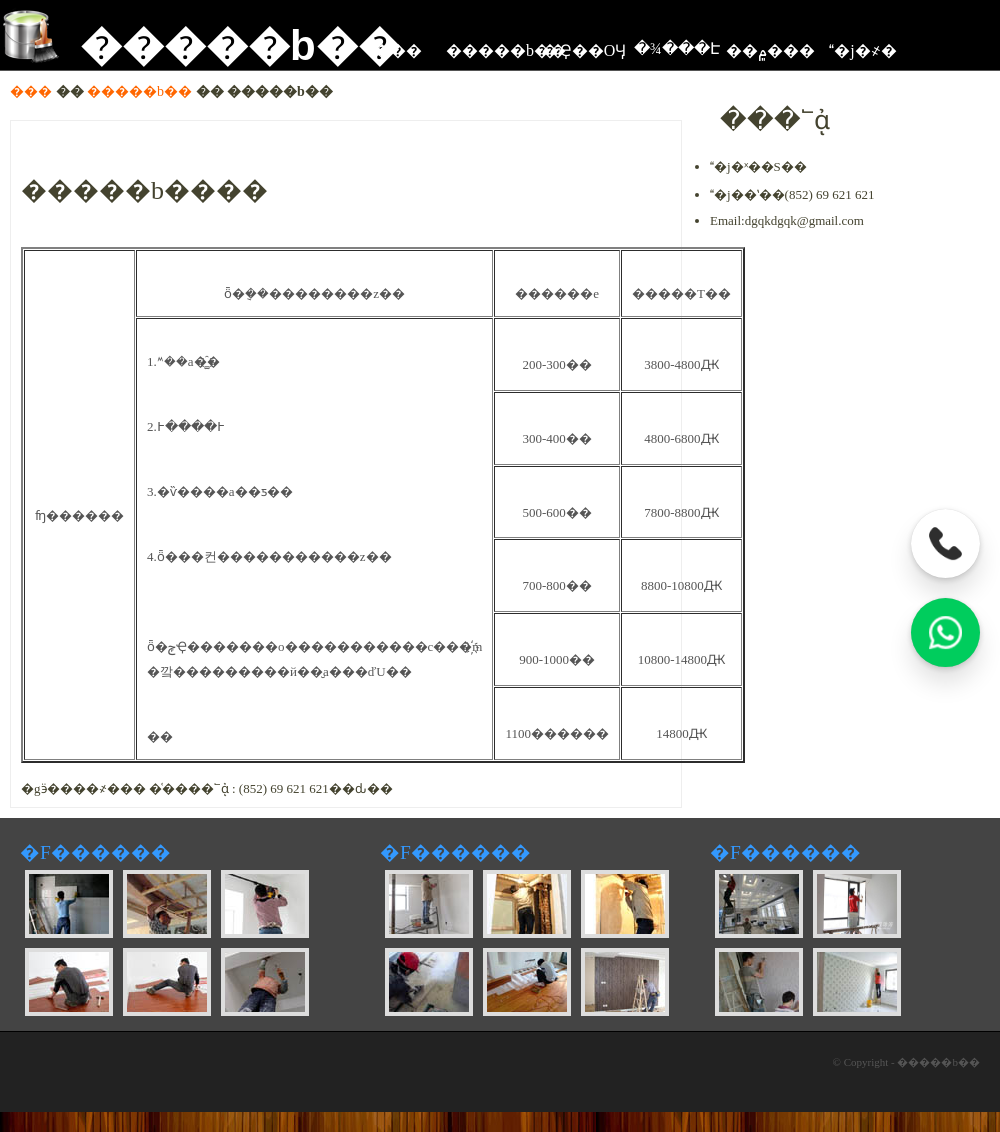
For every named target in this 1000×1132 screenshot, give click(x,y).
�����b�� (215, 45)
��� (31, 91)
